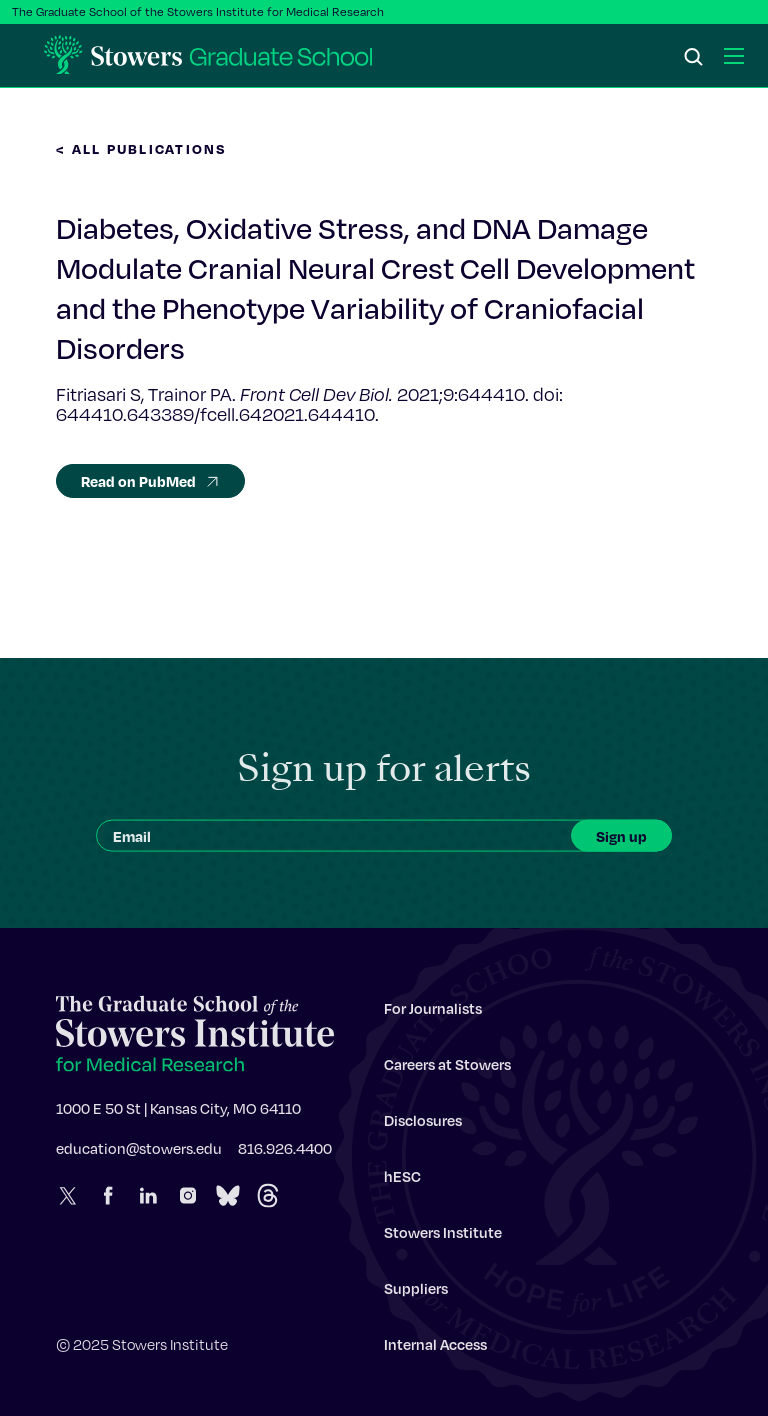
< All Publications (142, 148)
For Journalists (433, 1013)
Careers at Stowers (447, 1069)
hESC (402, 1181)
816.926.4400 (285, 1153)
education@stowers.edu (139, 1153)
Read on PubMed (150, 481)
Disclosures (423, 1125)
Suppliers (416, 1293)
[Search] (694, 58)
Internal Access (435, 1349)
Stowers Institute (443, 1237)
